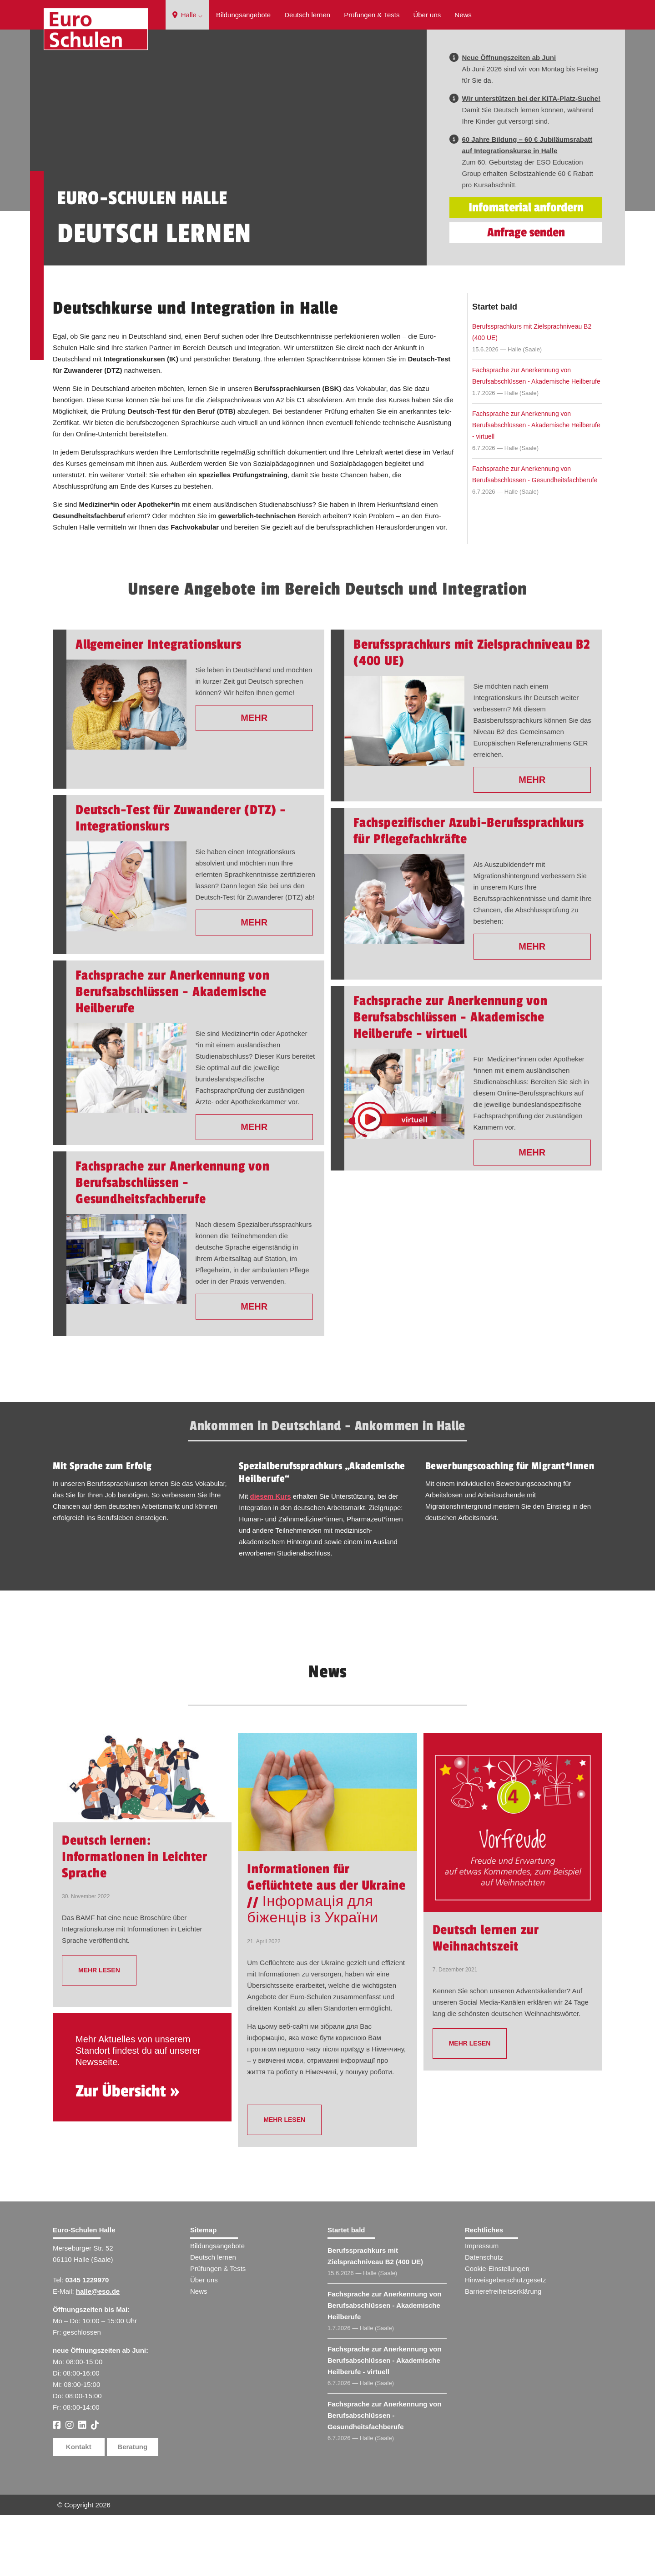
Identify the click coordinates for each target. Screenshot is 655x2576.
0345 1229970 (87, 2341)
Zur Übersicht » (127, 2152)
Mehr (254, 779)
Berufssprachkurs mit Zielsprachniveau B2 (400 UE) (531, 393)
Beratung (132, 2507)
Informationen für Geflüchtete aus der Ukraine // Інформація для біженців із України (326, 1954)
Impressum (482, 2307)
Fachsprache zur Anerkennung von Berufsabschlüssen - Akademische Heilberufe (536, 436)
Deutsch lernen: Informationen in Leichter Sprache (134, 1917)
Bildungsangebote (243, 15)
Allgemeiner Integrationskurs (158, 705)
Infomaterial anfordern (526, 268)
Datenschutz (484, 2318)
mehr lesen (99, 2031)
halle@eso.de (98, 2352)
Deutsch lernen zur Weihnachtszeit (486, 1999)
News (463, 15)
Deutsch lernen (307, 15)
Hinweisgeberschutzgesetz (505, 2341)
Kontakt (78, 2507)
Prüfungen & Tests (371, 15)
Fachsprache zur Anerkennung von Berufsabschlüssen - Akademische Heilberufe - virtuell (536, 486)
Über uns (427, 15)
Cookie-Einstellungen (497, 2329)
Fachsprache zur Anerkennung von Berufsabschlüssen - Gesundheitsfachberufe (535, 535)
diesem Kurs (270, 1557)
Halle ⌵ (187, 15)
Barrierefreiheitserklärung (503, 2352)
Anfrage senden (526, 293)
